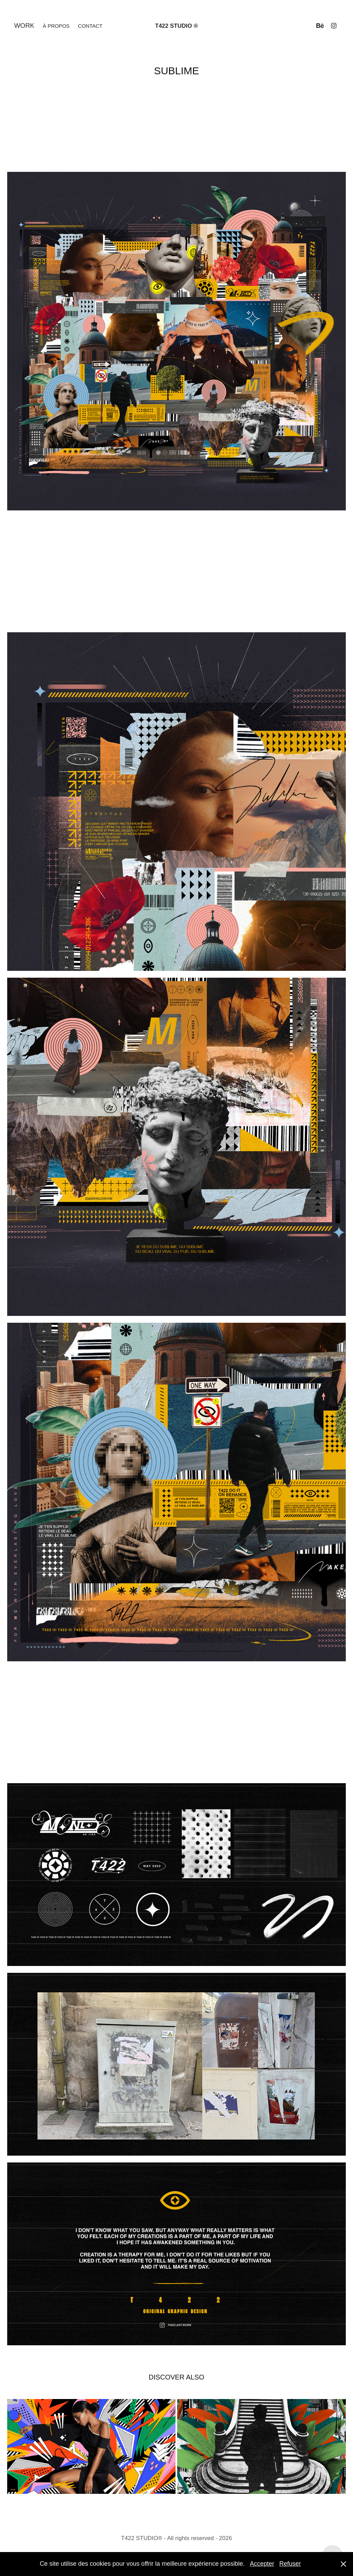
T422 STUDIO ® (176, 26)
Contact (90, 26)
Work (24, 25)
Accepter (262, 2563)
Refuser (290, 2563)
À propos (56, 26)
